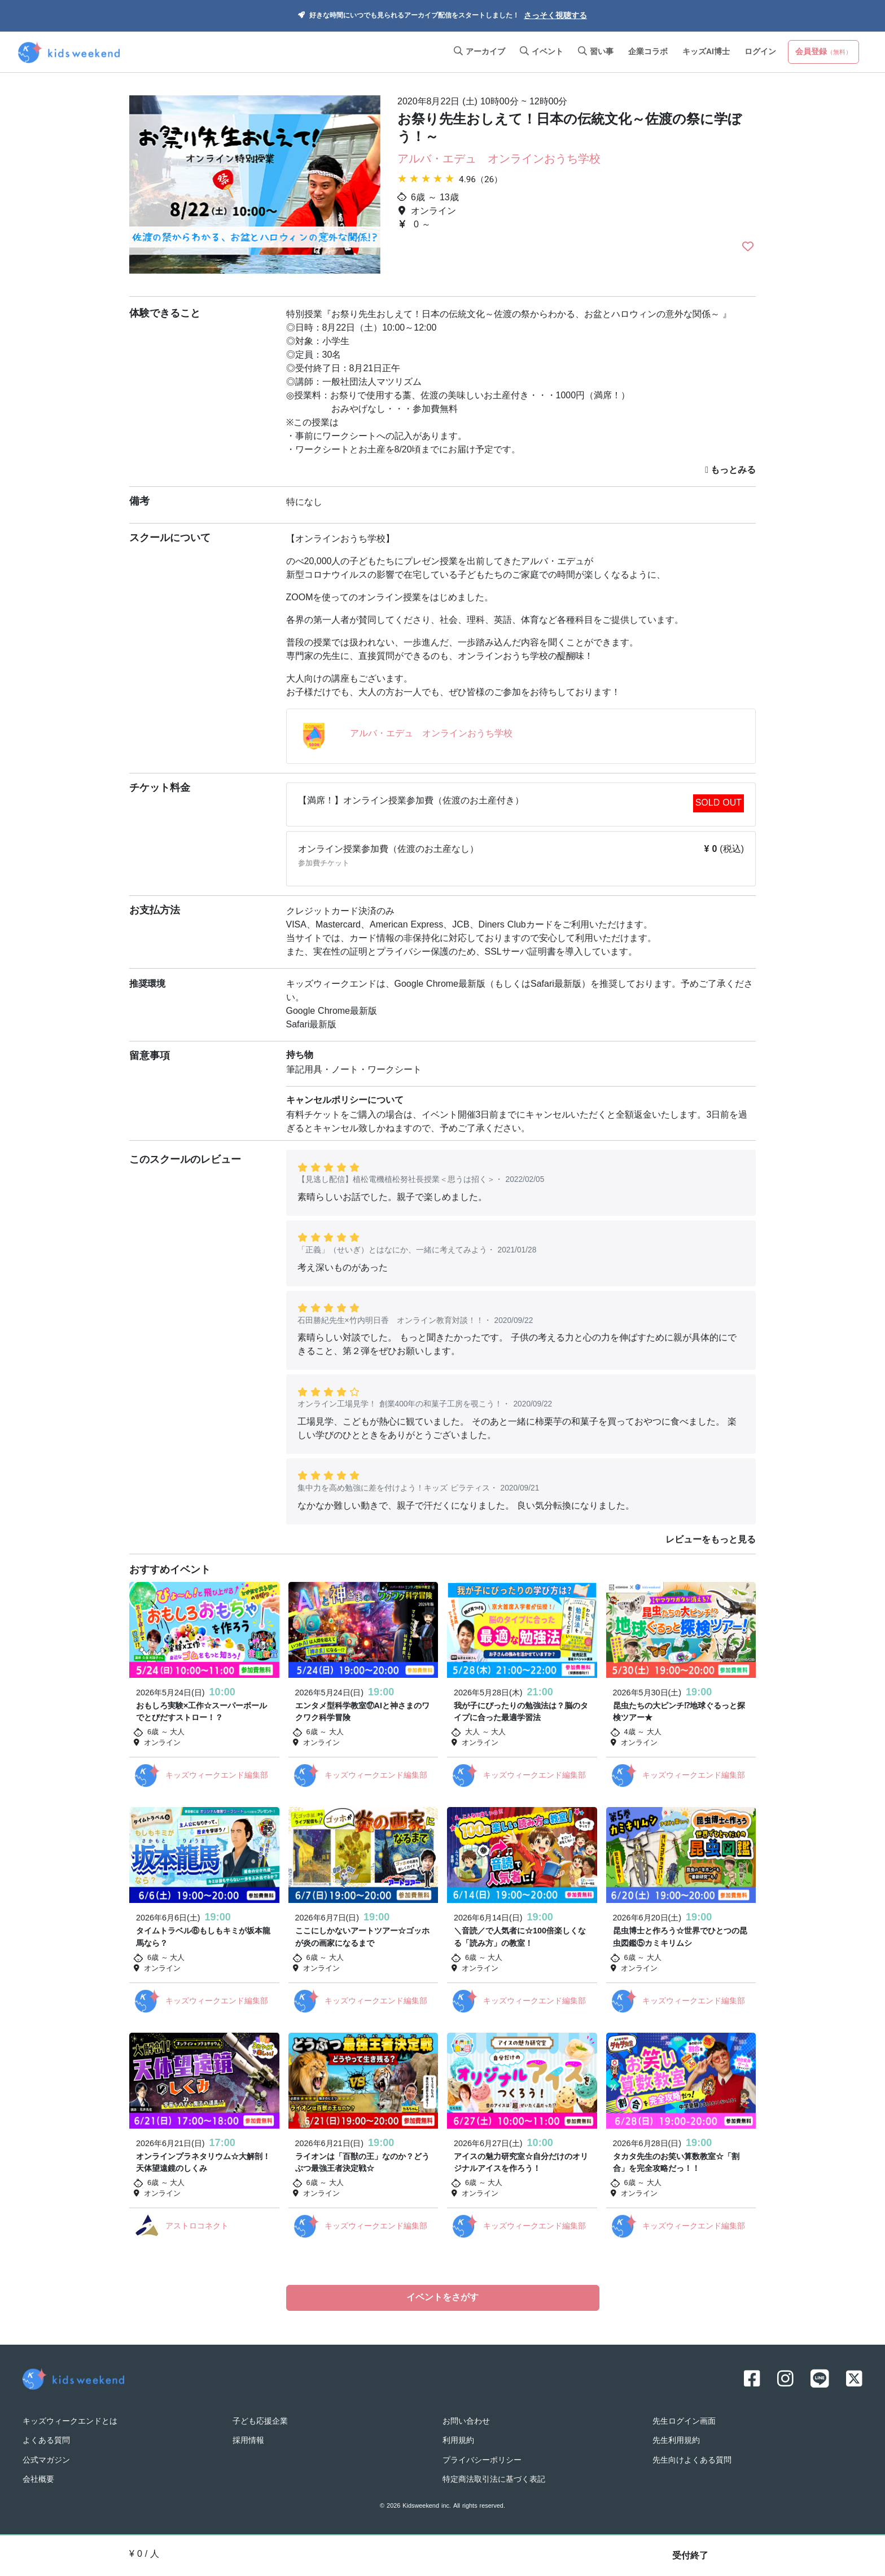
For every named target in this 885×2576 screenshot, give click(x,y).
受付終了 (690, 2556)
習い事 (596, 52)
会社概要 (38, 2479)
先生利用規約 (676, 2440)
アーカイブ (479, 52)
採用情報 (248, 2440)
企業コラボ (648, 52)
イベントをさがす (442, 2298)
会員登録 (823, 52)
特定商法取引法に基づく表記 (493, 2479)
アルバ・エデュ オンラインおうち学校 (499, 160)
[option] (254, 185)
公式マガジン (46, 2460)
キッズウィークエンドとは (70, 2421)
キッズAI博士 (706, 52)
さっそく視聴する (555, 16)
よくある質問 (46, 2440)
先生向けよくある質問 (691, 2460)
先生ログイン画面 (684, 2421)
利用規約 (458, 2440)
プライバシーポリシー (482, 2460)
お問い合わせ (466, 2421)
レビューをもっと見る (710, 1540)
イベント (541, 52)
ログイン (760, 52)
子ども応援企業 (260, 2421)
